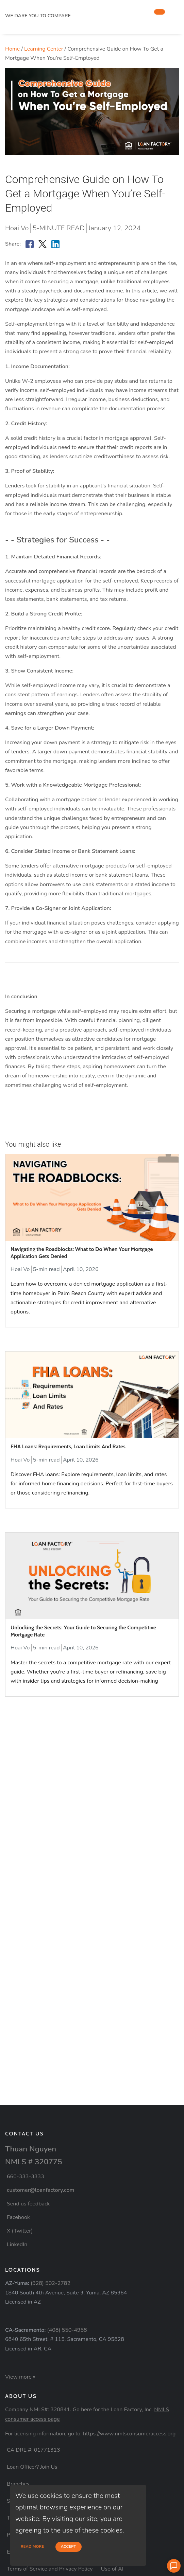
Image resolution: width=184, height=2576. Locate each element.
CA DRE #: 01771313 (33, 2450)
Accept (68, 2546)
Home (12, 49)
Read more (32, 2546)
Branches (18, 2484)
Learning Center (43, 49)
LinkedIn (17, 2244)
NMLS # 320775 (33, 2162)
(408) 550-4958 (67, 2330)
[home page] (56, 7)
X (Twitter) (20, 2231)
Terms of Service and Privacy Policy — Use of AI (65, 2569)
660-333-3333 (25, 2176)
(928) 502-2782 (50, 2283)
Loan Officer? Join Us (32, 2467)
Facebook (18, 2217)
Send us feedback (28, 2203)
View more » (20, 2377)
